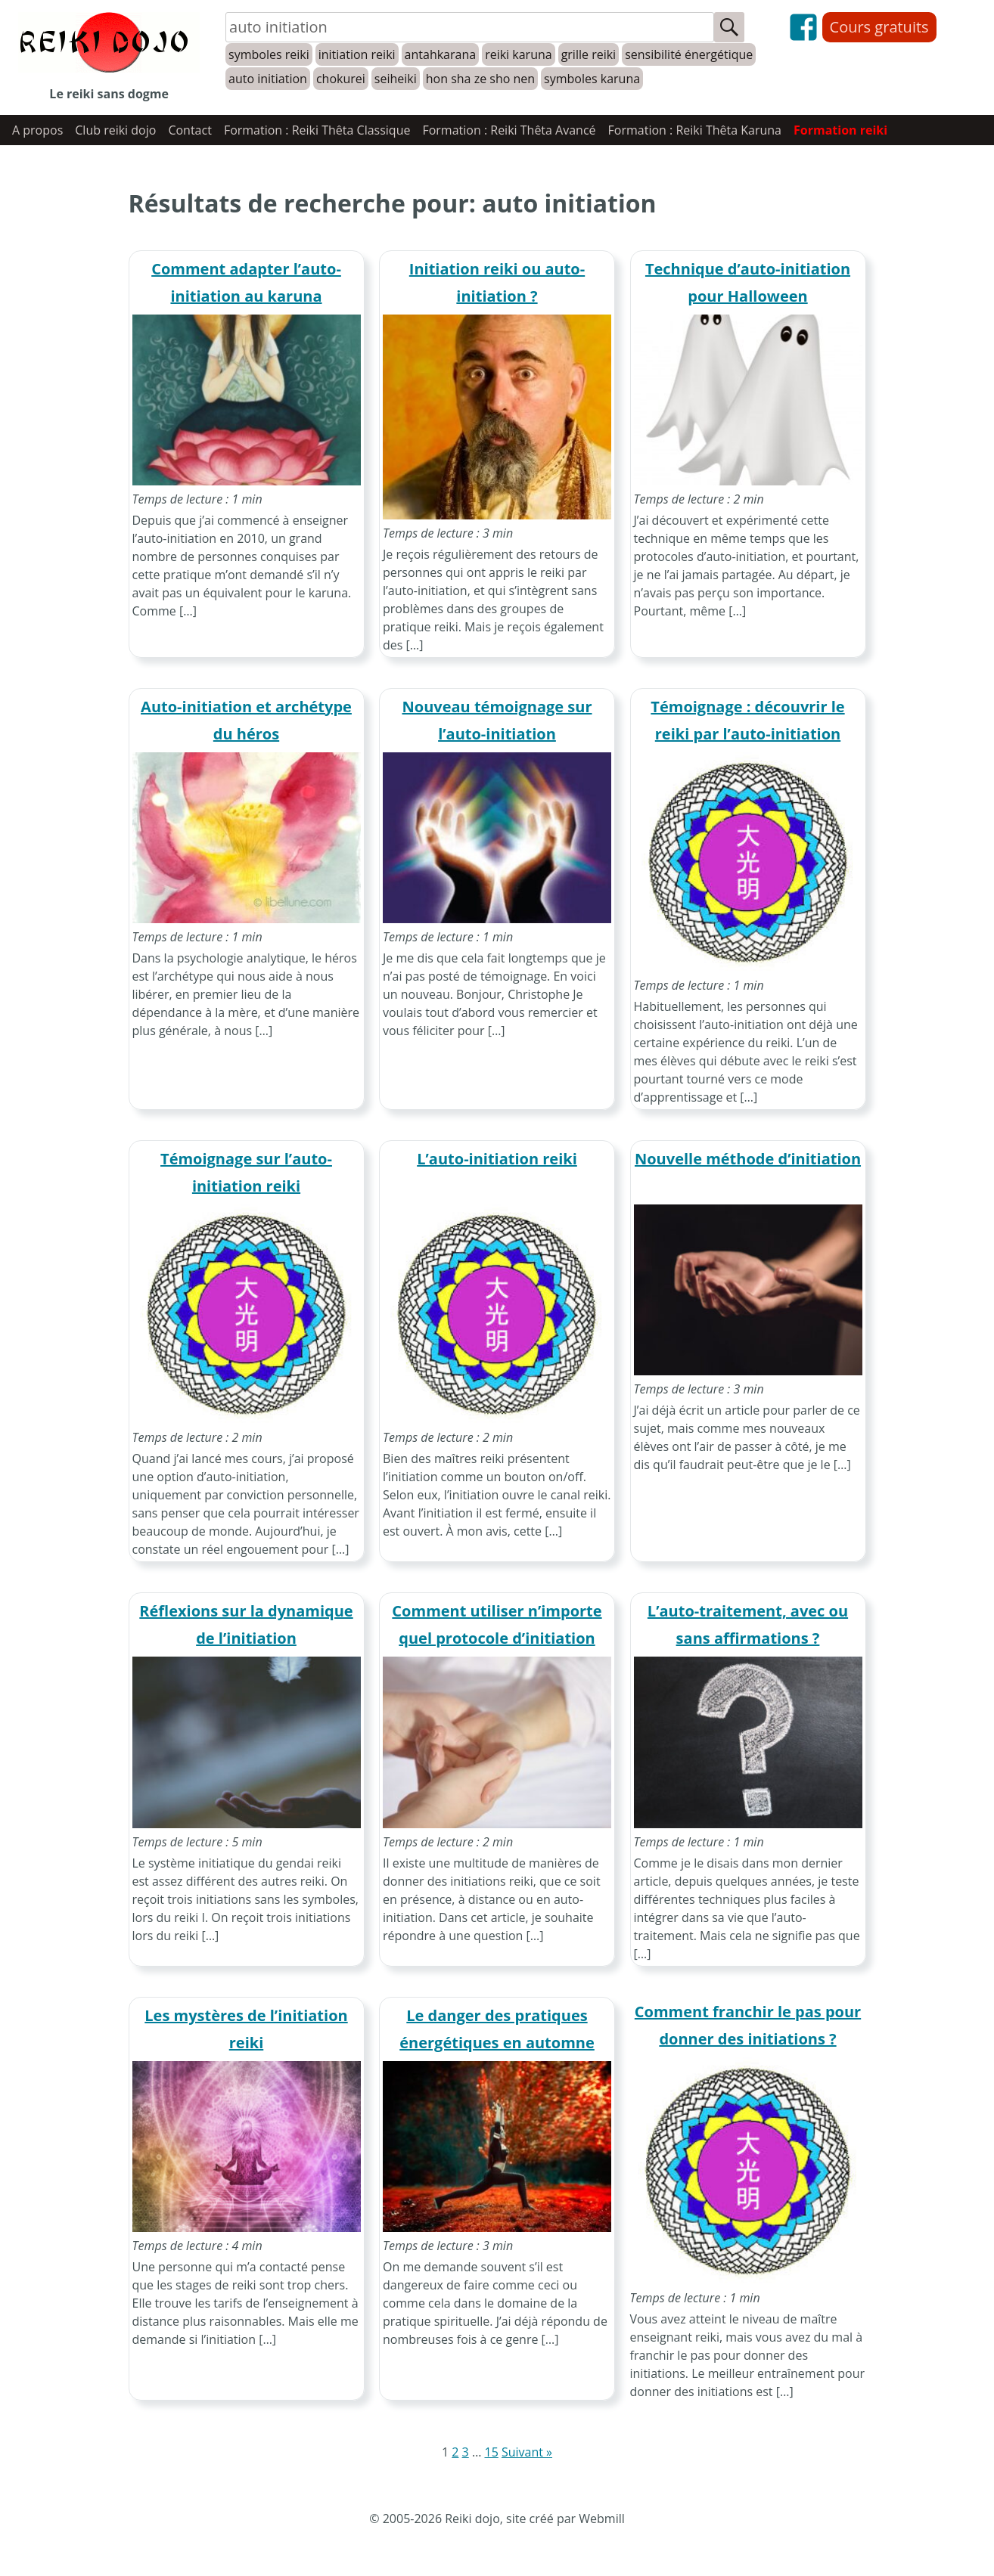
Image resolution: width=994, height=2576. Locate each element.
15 (491, 2452)
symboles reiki (268, 54)
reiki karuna (518, 54)
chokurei (340, 78)
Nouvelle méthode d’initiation (748, 1159)
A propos (37, 130)
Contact (189, 130)
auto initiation (267, 78)
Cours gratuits (879, 27)
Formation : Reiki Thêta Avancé (508, 130)
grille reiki (589, 54)
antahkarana (441, 54)
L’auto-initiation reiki (497, 1159)
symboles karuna (592, 78)
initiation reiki (357, 54)
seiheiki (395, 78)
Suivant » (527, 2452)
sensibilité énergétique (689, 54)
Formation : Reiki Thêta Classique (317, 130)
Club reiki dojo (115, 130)
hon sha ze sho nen (480, 78)
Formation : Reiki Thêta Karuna (694, 130)
